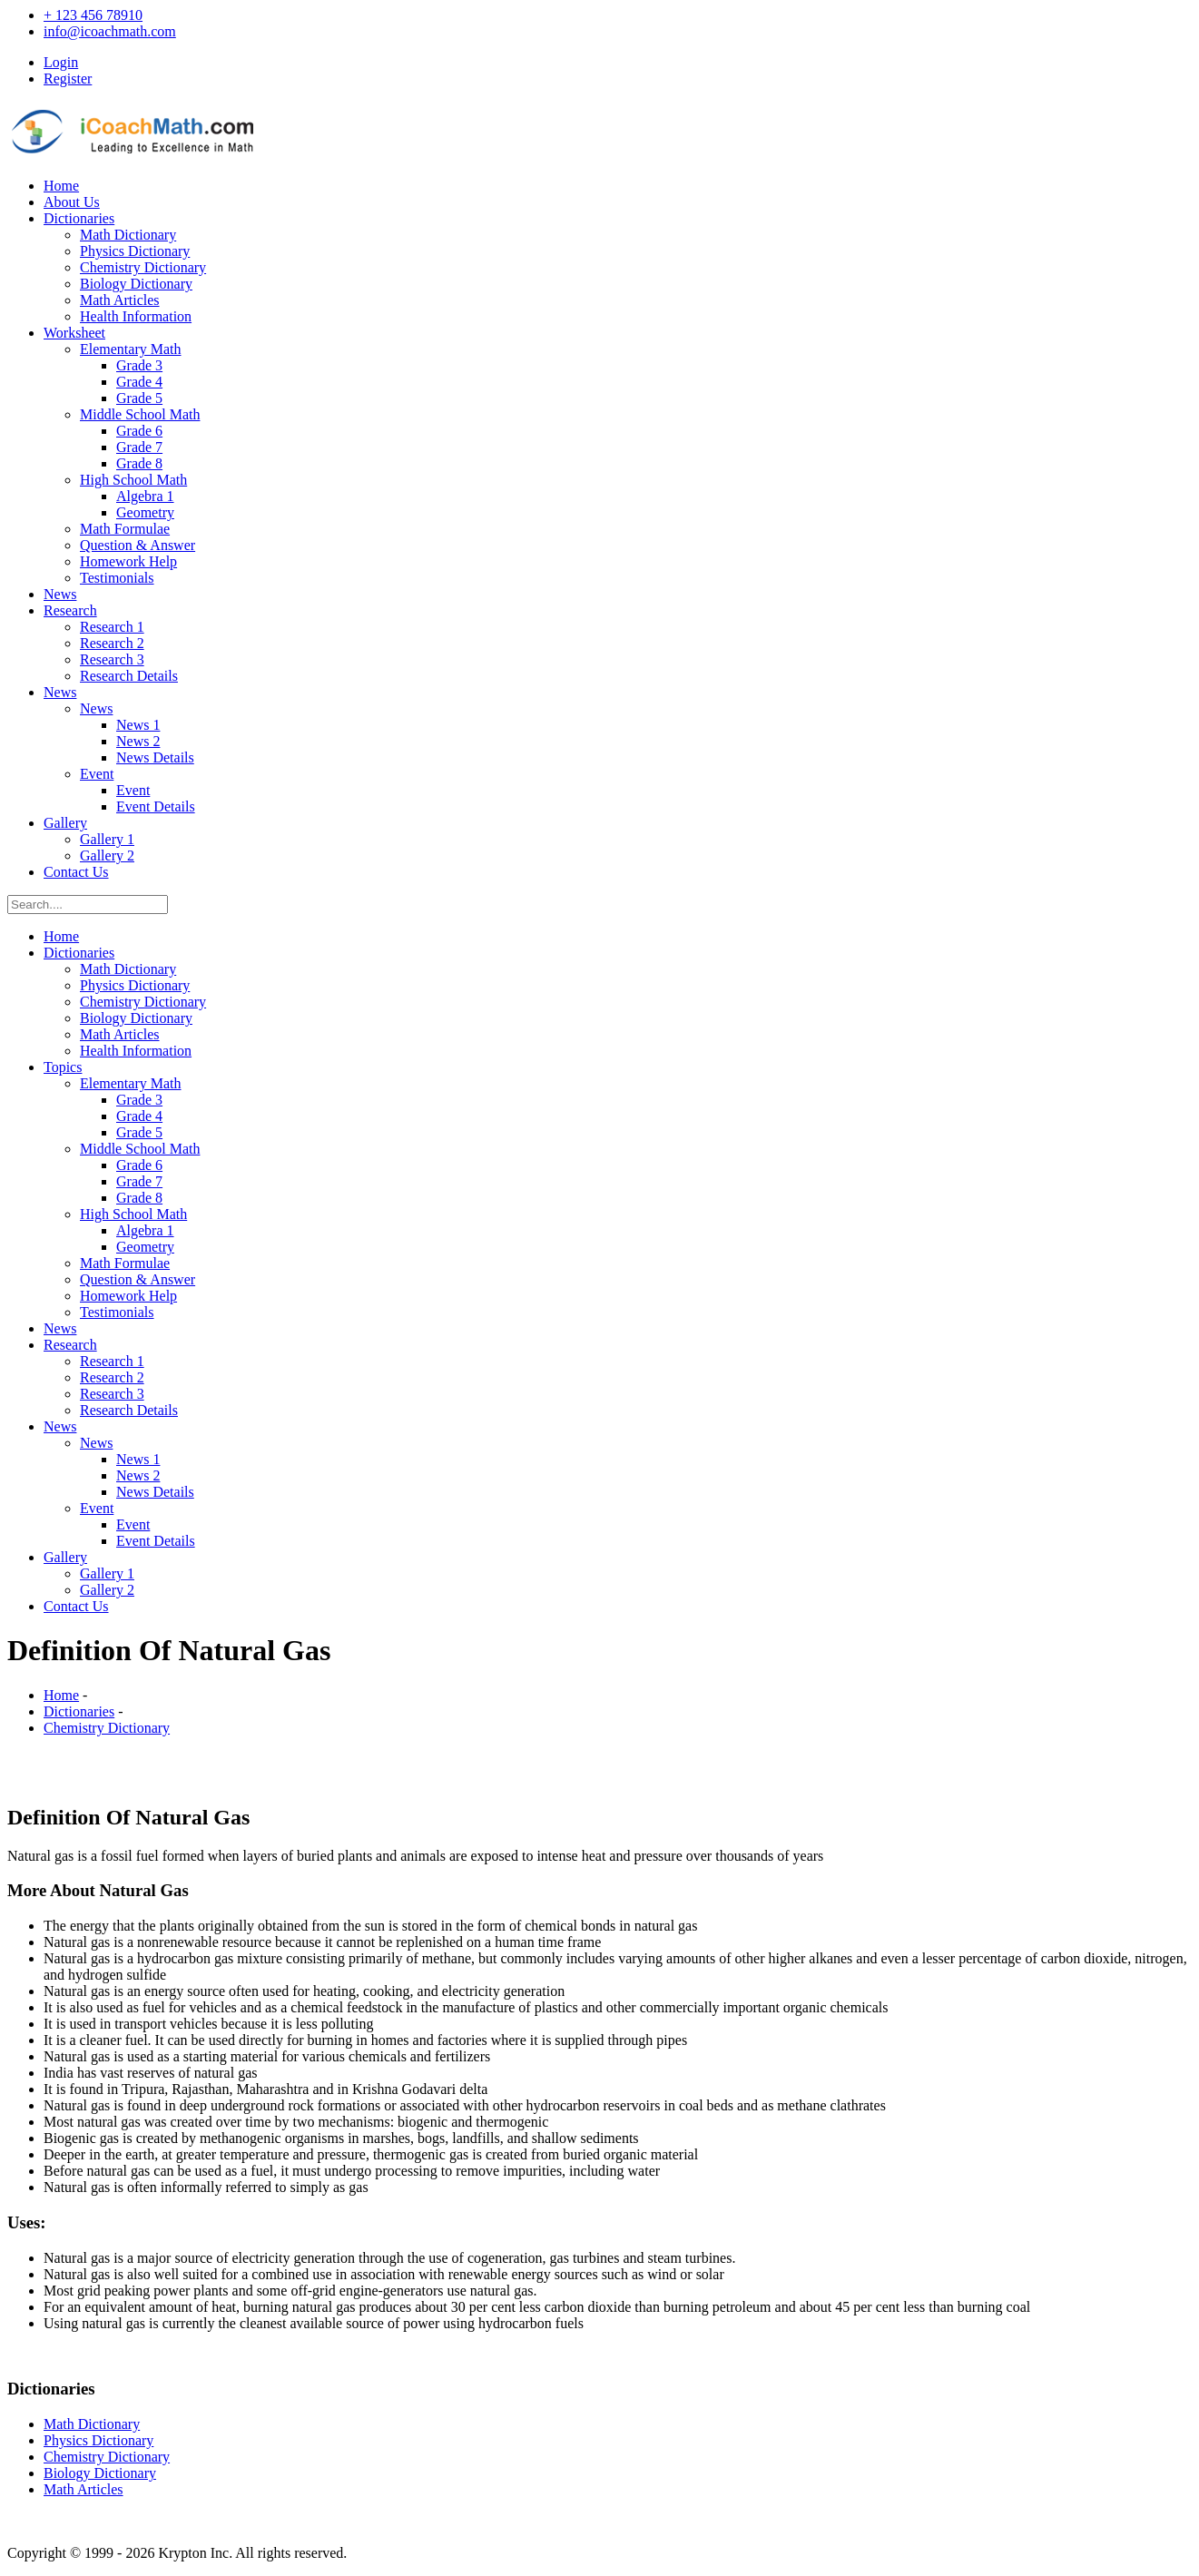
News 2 (138, 741)
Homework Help (128, 561)
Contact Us (76, 872)
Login (61, 62)
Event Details (155, 806)
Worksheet (74, 332)
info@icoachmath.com (110, 31)
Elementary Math (131, 349)
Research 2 (112, 643)
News (60, 594)
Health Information (136, 316)
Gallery (65, 823)
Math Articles (120, 300)
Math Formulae (125, 528)
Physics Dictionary (135, 251)
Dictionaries (79, 218)
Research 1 (112, 626)
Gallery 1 (107, 839)
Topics (63, 1067)
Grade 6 (139, 430)
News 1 (138, 724)
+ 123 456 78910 (93, 15)
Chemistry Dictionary (143, 267)
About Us (72, 202)
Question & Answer (137, 545)
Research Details (129, 675)
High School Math (133, 479)
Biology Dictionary (136, 283)
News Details (155, 757)
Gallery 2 (107, 855)
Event (96, 774)
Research (70, 610)
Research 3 (112, 659)
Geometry (145, 512)
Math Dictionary (128, 234)
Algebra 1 (145, 496)
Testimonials (117, 577)
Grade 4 (139, 381)
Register (68, 78)
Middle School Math (140, 414)
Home (61, 185)
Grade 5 (139, 398)
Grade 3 (139, 365)
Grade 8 (139, 463)
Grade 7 (139, 447)
